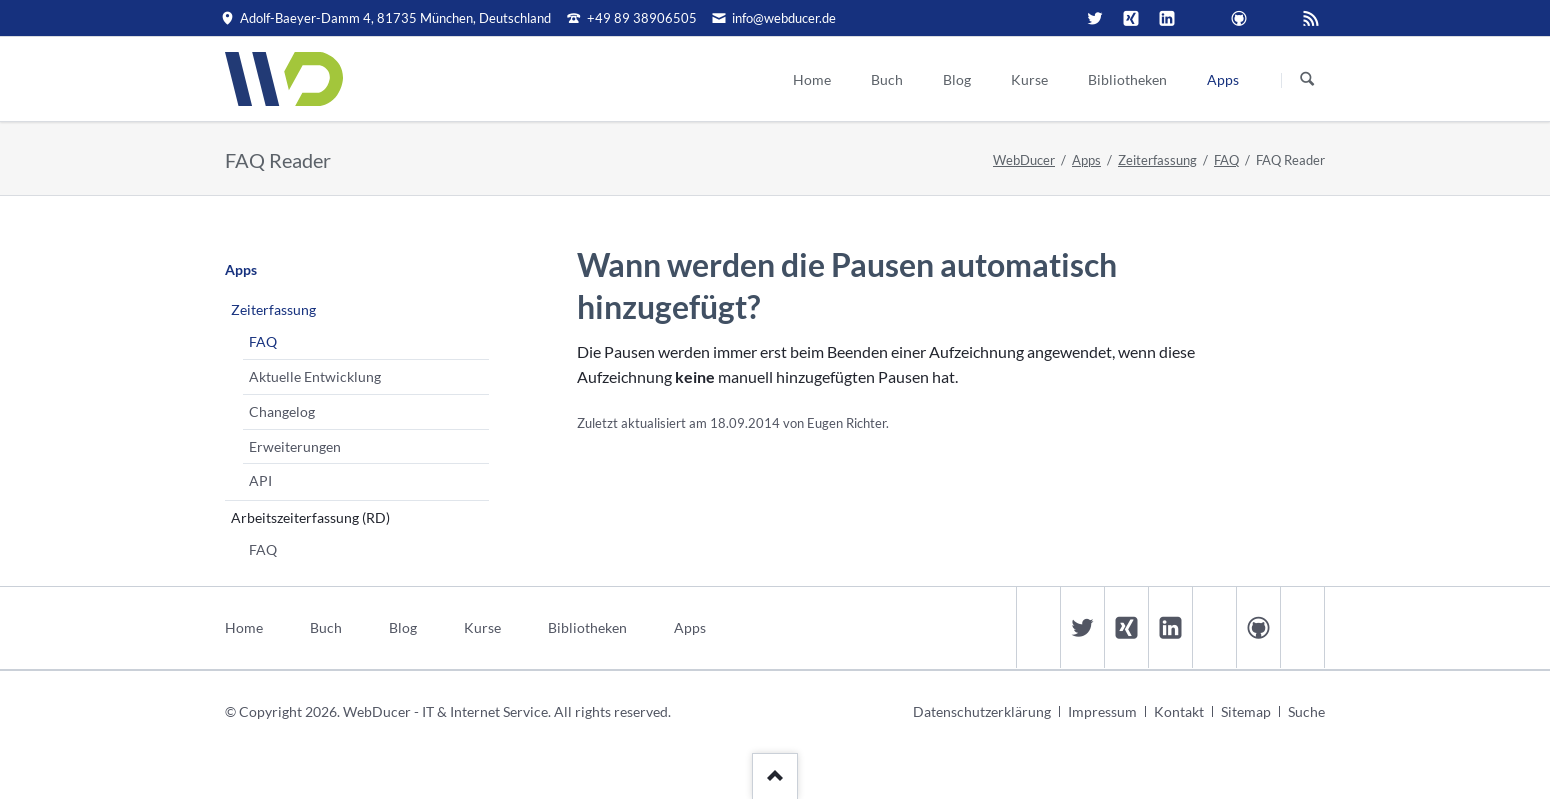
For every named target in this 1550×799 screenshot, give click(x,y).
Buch (326, 627)
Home (244, 627)
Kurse (482, 627)
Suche (1306, 711)
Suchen (1307, 80)
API (260, 480)
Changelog (282, 411)
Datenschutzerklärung (982, 711)
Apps (1086, 160)
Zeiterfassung (1157, 160)
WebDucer (1024, 160)
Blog (403, 627)
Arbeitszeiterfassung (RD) (310, 517)
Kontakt (1179, 711)
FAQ (1226, 160)
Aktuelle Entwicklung (315, 376)
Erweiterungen (295, 446)
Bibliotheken (587, 627)
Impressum (1102, 711)
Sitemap (1246, 711)
